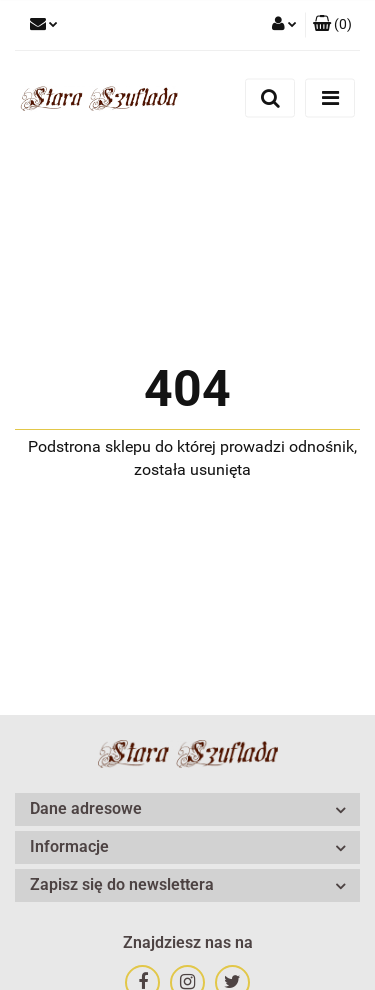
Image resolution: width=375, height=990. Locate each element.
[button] (332, 25)
